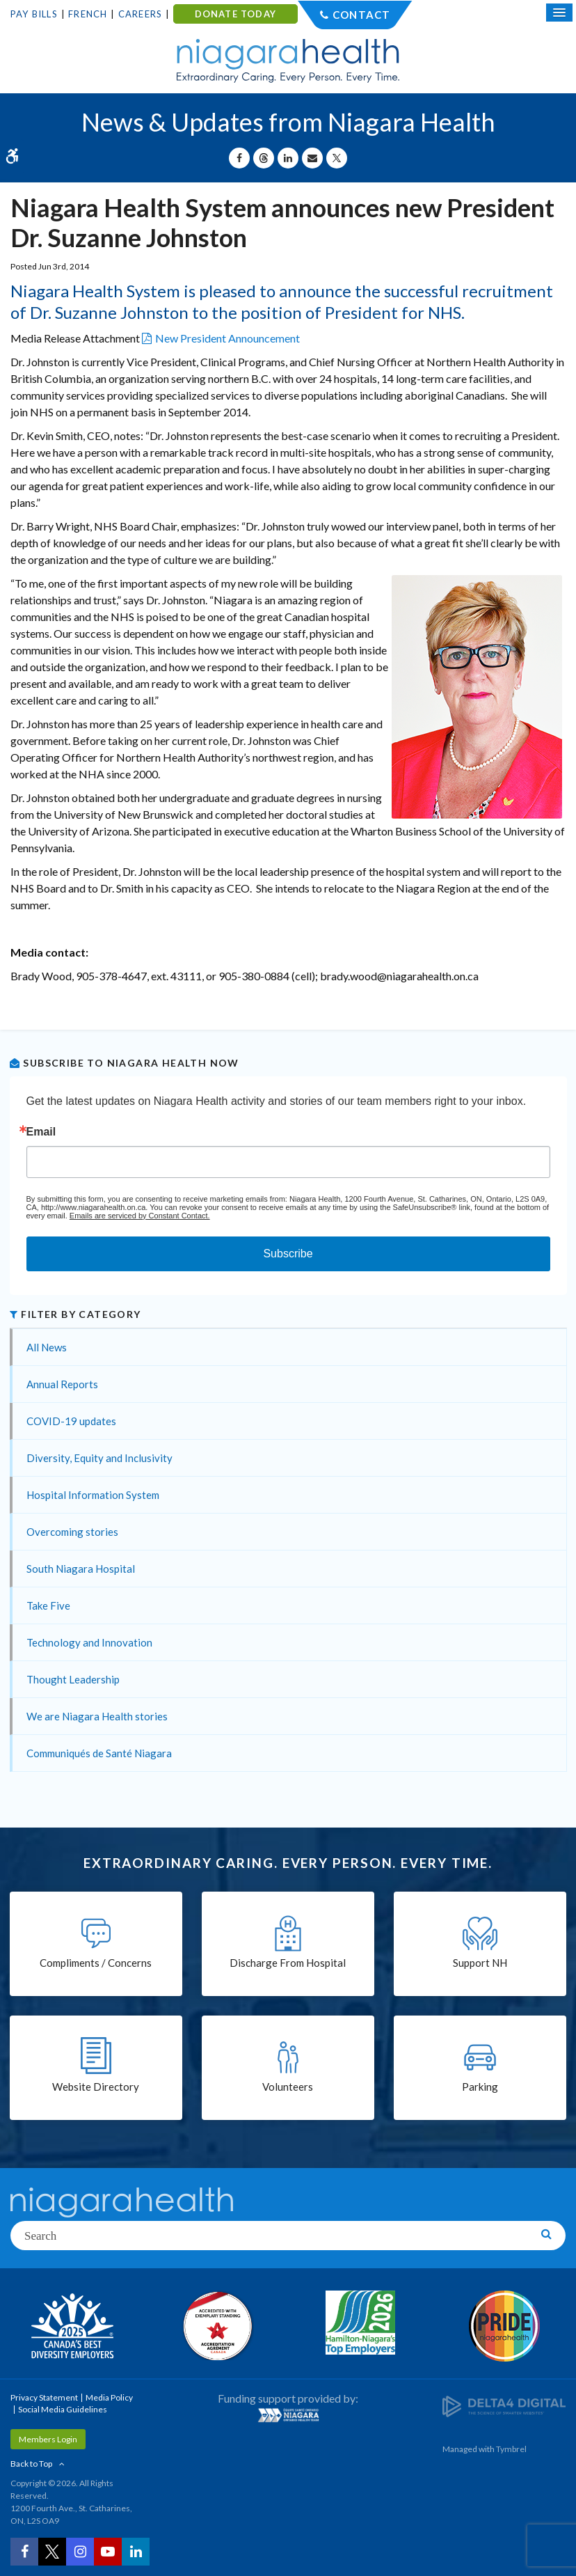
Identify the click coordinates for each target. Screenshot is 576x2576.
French (87, 13)
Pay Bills (34, 13)
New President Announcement (227, 338)
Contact (361, 14)
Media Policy (109, 2397)
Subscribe (287, 1253)
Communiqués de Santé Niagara (99, 1753)
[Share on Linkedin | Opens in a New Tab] (288, 158)
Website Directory (95, 2086)
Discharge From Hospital (288, 1962)
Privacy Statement (44, 2397)
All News (46, 1347)
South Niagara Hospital (80, 1568)
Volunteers (287, 2086)
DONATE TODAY (235, 13)
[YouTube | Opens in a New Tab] (108, 2552)
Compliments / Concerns (96, 1962)
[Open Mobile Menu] (559, 12)
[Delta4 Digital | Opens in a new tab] (504, 2406)
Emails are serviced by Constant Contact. (140, 1215)
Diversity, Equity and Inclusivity (99, 1458)
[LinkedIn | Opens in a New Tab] (136, 2552)
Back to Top (31, 2463)
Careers (140, 13)
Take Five (48, 1605)
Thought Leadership (73, 1679)
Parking (480, 2086)
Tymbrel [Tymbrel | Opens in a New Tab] (511, 2449)
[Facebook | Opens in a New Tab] (24, 2552)
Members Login (48, 2439)
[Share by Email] (312, 158)
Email (41, 1132)
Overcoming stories (72, 1531)
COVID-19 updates (71, 1421)
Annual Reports (62, 1384)
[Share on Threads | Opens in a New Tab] (263, 158)
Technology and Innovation (89, 1642)
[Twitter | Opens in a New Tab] (52, 2552)
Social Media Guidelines (62, 2409)
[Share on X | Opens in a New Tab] (336, 158)
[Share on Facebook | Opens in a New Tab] (239, 158)
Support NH (480, 1962)
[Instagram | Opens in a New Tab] (80, 2552)
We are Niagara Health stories (97, 1716)
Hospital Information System (92, 1495)
